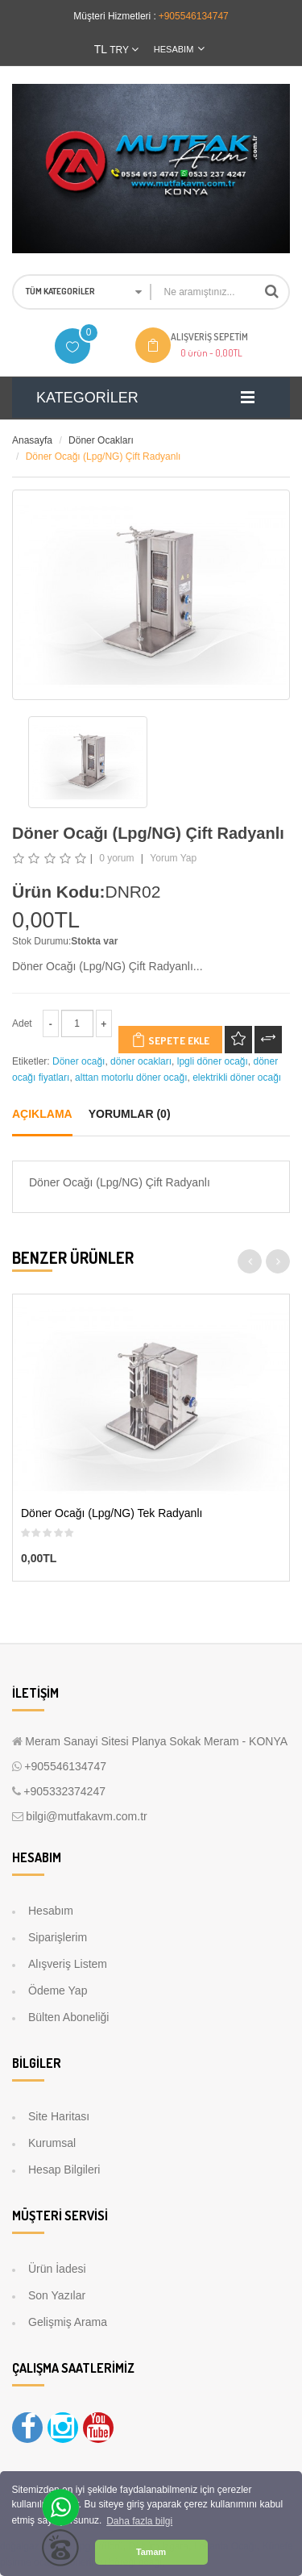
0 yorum (116, 858)
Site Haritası (58, 2116)
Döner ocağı (78, 1061)
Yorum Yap (173, 858)
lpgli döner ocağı (212, 1061)
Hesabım (50, 1910)
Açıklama (42, 1113)
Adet (22, 1023)
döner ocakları (141, 1061)
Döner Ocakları (101, 440)
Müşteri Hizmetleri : (114, 16)
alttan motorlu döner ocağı (131, 1077)
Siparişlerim (57, 1937)
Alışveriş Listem (67, 1963)
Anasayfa (32, 440)
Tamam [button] (151, 2552)
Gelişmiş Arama (67, 2321)
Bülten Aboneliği (68, 2017)
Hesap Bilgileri (64, 2169)
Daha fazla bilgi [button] (139, 2521)
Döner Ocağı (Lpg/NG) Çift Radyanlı (103, 456)
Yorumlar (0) (130, 1113)
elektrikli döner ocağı (236, 1077)
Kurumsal (52, 2142)
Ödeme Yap (57, 1990)
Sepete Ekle (170, 1039)
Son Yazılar (56, 2295)
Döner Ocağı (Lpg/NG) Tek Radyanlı (111, 1514)
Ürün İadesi (57, 2268)
